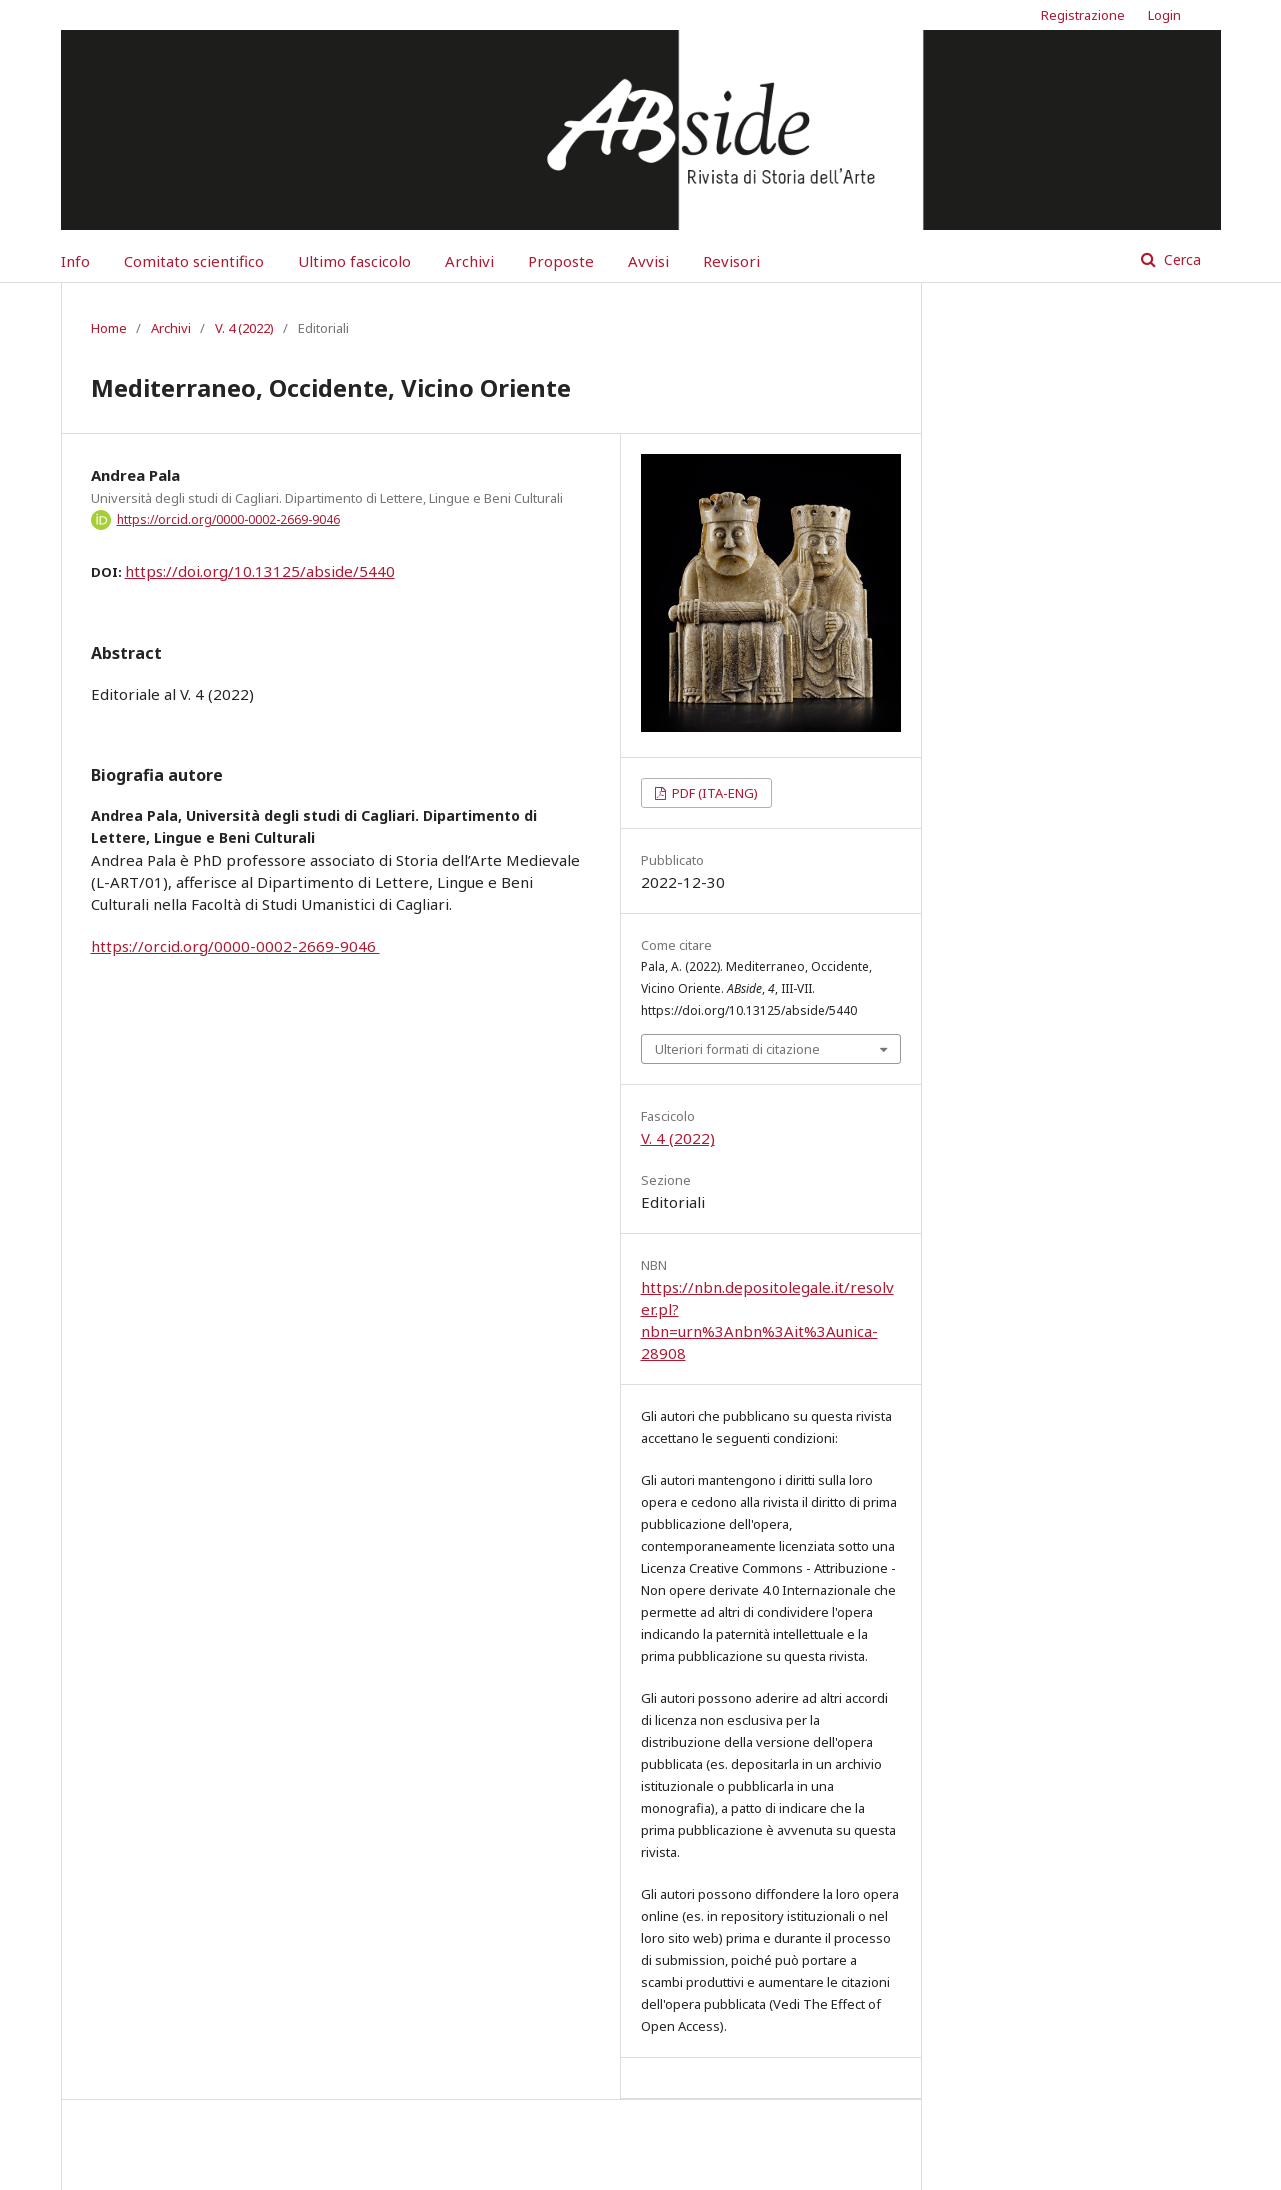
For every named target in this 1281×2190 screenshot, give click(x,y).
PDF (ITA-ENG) (713, 793)
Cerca (1180, 259)
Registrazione (1083, 15)
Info (75, 261)
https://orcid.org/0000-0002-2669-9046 (228, 519)
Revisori (731, 261)
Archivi (469, 261)
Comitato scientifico (194, 261)
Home (109, 328)
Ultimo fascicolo (354, 261)
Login (1164, 15)
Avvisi (648, 261)
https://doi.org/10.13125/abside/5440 (260, 571)
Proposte (561, 261)
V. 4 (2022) (244, 328)
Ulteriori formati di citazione (737, 1049)
